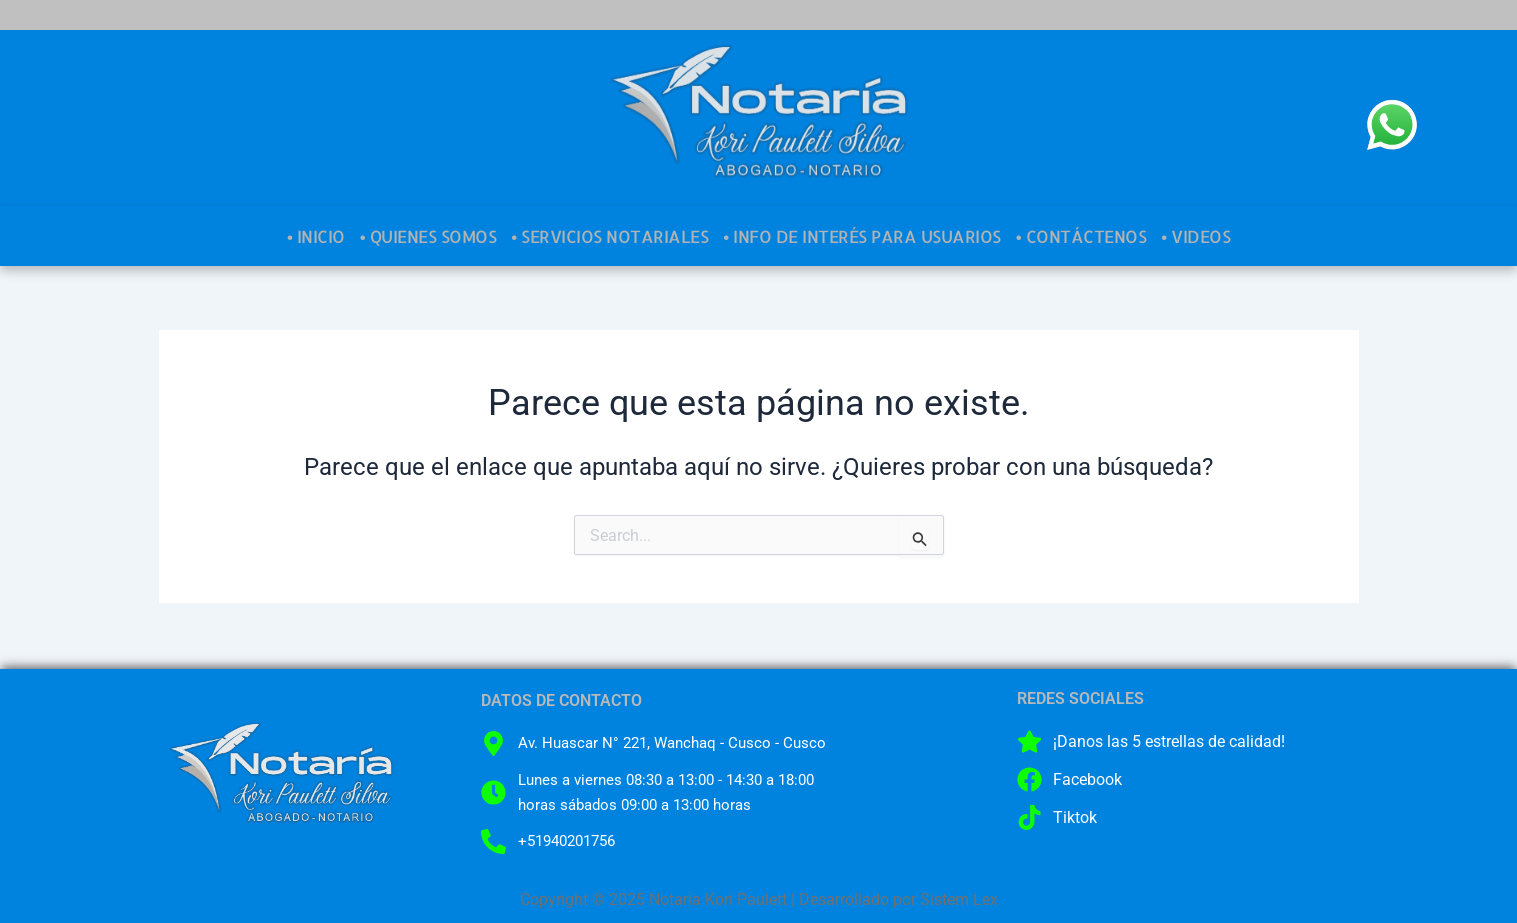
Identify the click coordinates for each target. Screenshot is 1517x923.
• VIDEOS (1195, 236)
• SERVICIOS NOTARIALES (609, 236)
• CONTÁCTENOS (1081, 236)
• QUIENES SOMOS (428, 236)
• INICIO (316, 236)
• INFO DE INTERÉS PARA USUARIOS (861, 236)
